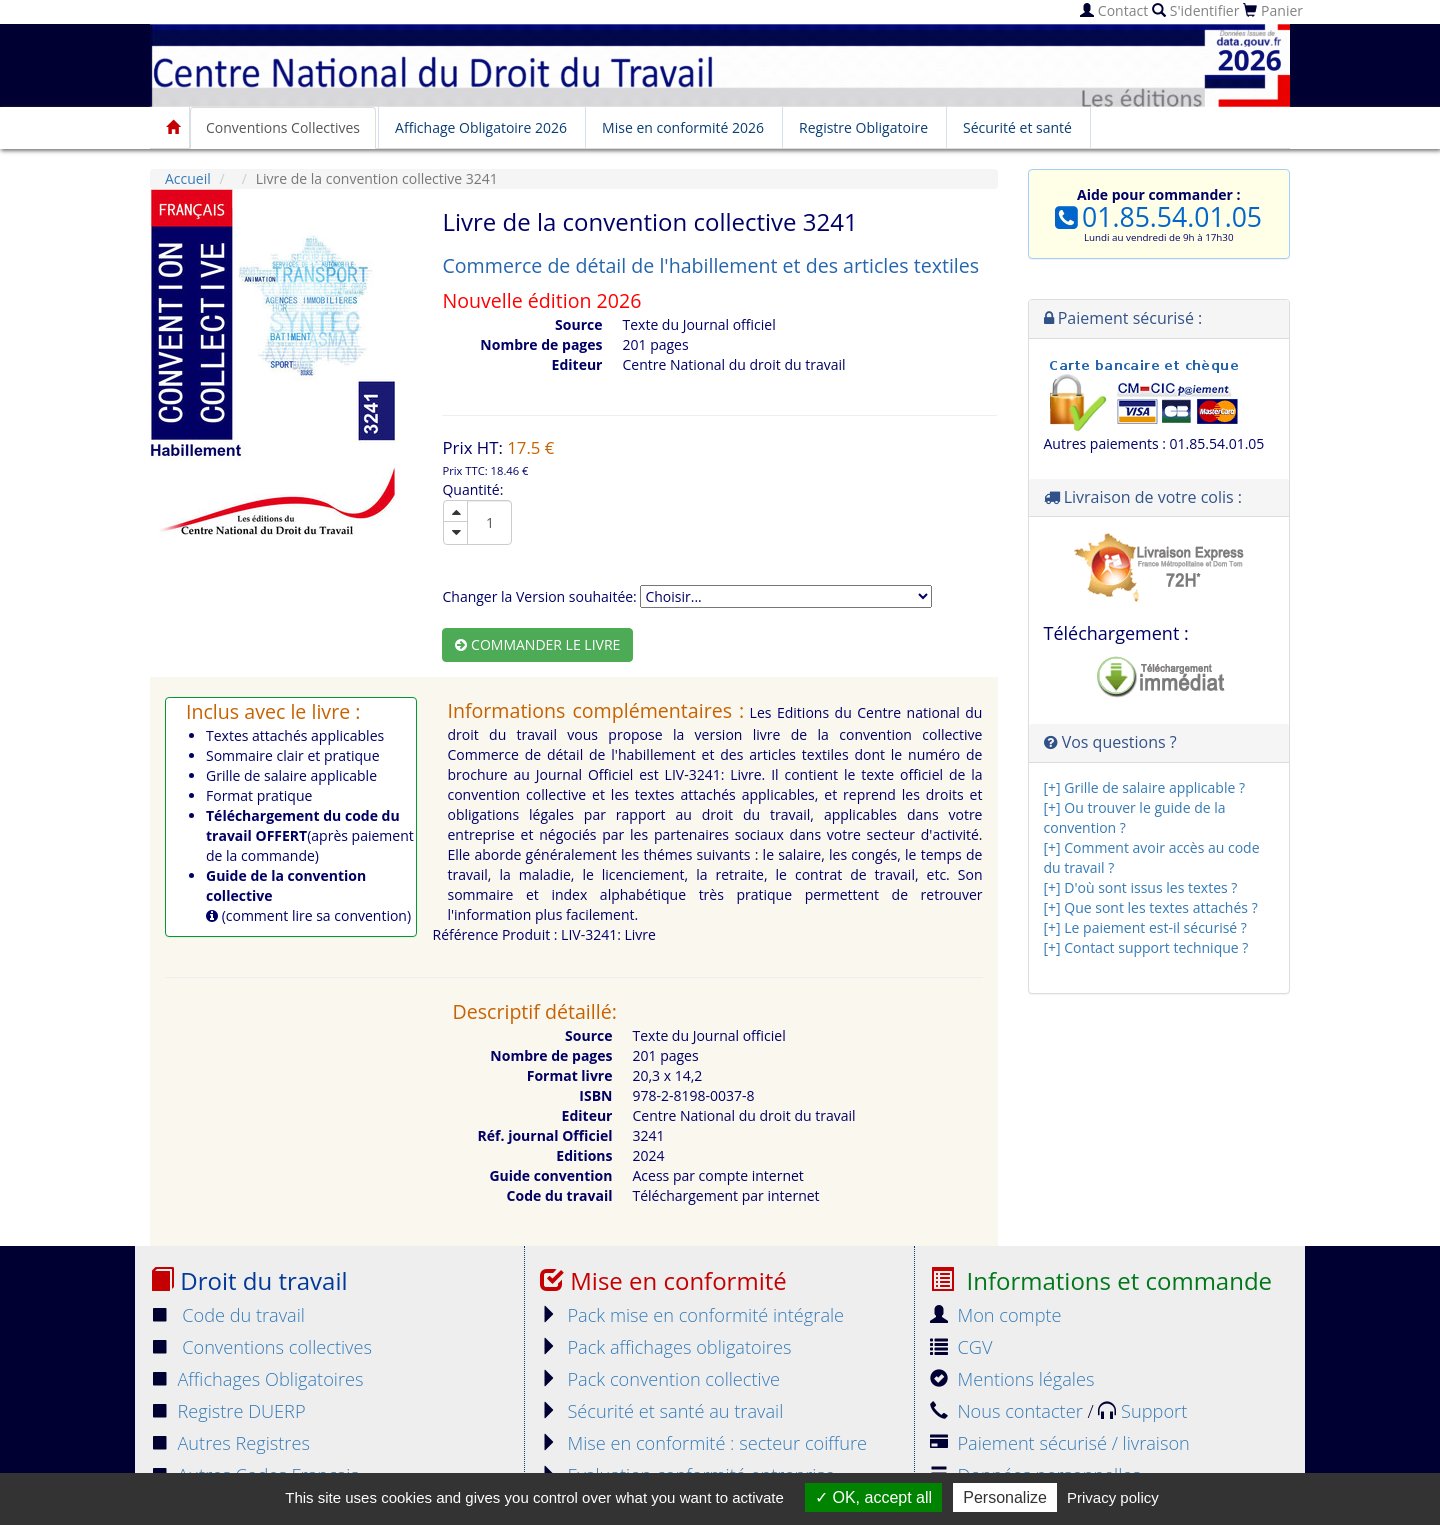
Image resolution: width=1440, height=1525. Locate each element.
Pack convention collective (660, 1379)
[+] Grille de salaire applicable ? (1145, 787)
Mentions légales (1012, 1379)
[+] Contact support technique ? (1146, 947)
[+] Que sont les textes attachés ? (1151, 907)
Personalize (1005, 1497)
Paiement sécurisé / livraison (1060, 1443)
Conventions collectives (261, 1347)
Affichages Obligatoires (257, 1379)
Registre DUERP (228, 1411)
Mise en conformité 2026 (683, 127)
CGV (961, 1347)
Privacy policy (1113, 1497)
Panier (1273, 10)
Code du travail (227, 1315)
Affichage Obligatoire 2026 (481, 127)
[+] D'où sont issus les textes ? (1141, 887)
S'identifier (1195, 10)
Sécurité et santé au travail (661, 1411)
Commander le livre (537, 644)
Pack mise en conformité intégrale (692, 1315)
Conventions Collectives (283, 127)
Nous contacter (1008, 1411)
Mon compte (996, 1315)
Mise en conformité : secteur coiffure (703, 1443)
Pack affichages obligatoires (665, 1347)
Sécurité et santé (1017, 127)
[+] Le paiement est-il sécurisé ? (1145, 927)
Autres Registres (230, 1443)
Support (1142, 1411)
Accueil (188, 178)
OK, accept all (873, 1497)
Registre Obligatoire (863, 127)
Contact (1114, 10)
